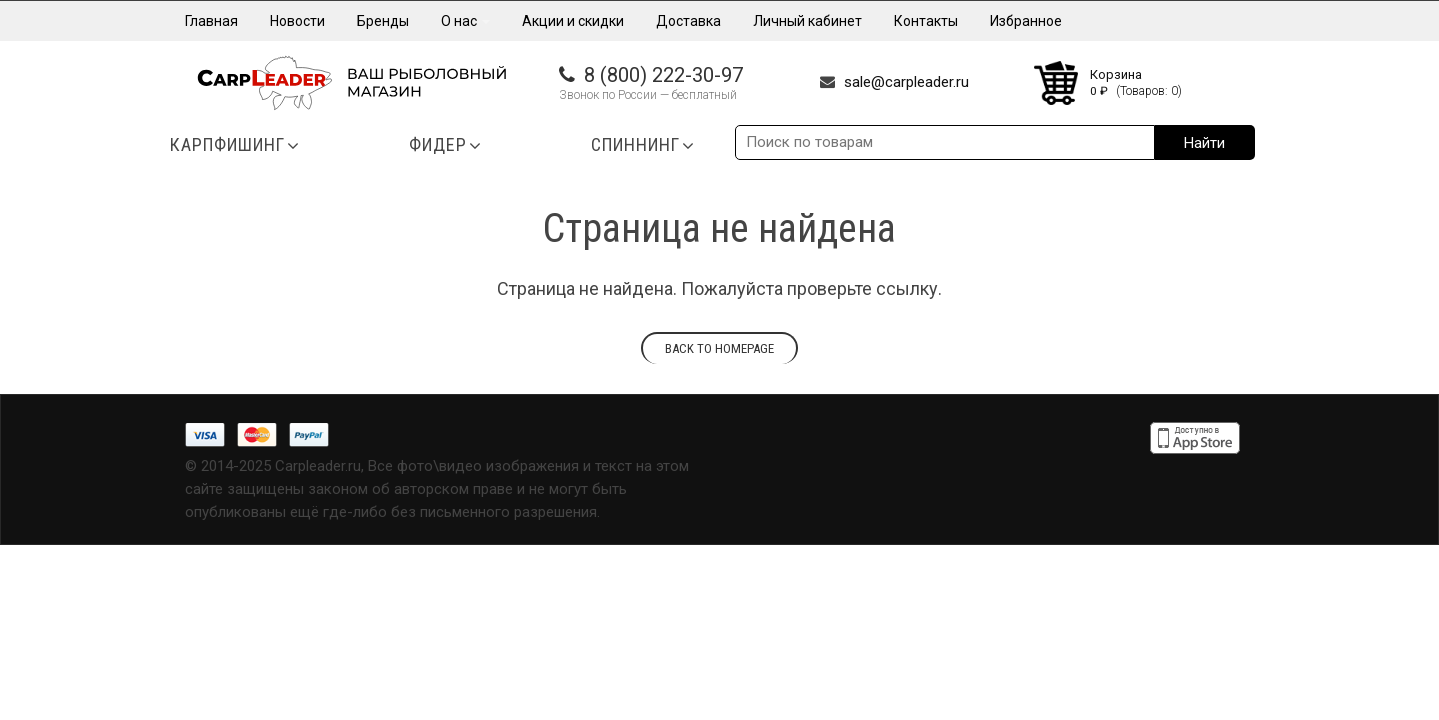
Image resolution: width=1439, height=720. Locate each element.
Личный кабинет (807, 21)
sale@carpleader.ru (906, 82)
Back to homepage (719, 348)
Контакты (926, 21)
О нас (465, 21)
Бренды (383, 21)
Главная (211, 21)
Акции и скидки (573, 21)
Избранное (1026, 21)
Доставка (688, 21)
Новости (297, 21)
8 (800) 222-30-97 (663, 75)
